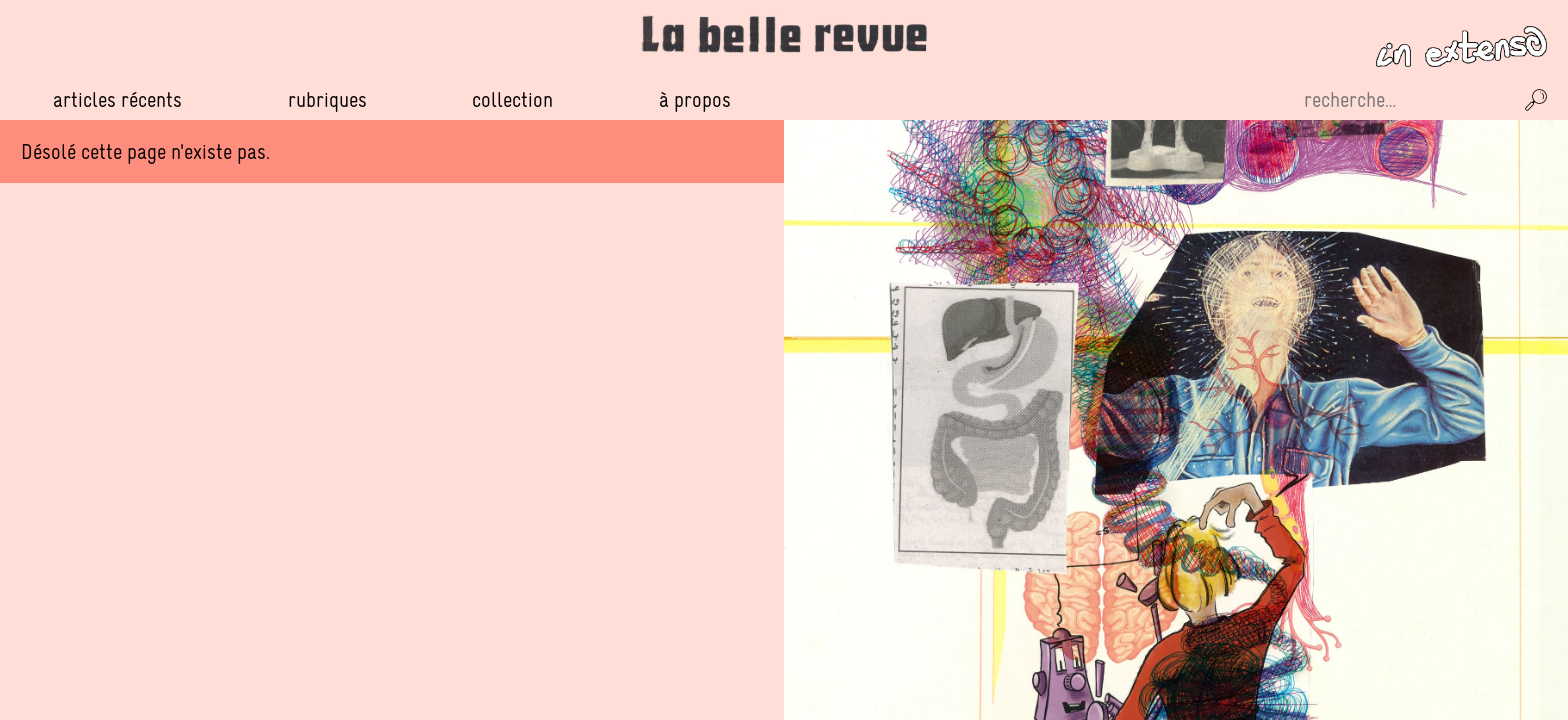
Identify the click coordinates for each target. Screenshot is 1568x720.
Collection (512, 99)
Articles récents (117, 99)
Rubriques (327, 100)
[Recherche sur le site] (1406, 100)
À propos (695, 99)
